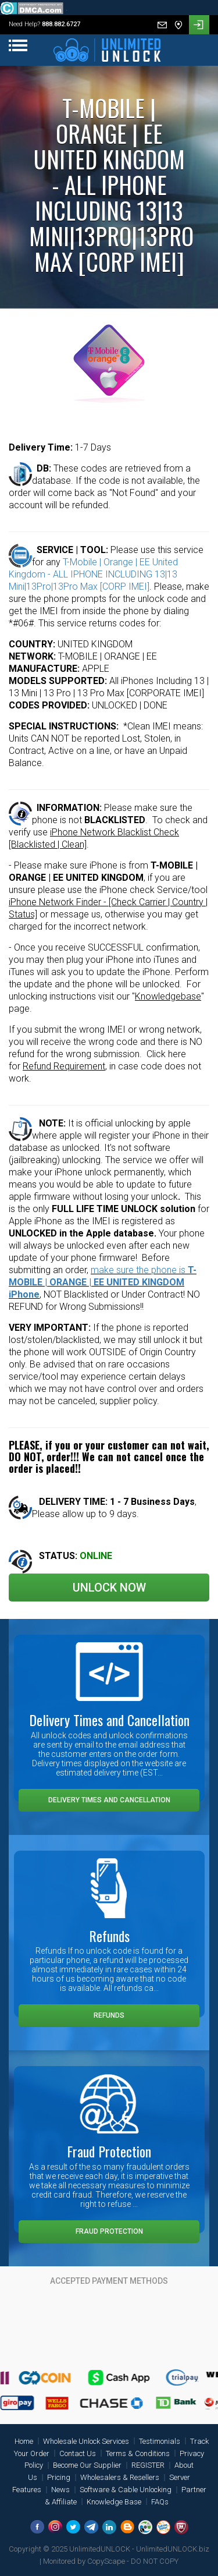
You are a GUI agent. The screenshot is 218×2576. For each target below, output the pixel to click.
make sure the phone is (102, 1282)
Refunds (109, 2015)
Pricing (58, 2477)
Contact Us (77, 2453)
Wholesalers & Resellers (119, 2477)
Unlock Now (109, 1588)
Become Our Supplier (87, 2465)
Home (24, 2441)
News (60, 2489)
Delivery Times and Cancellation (109, 1800)
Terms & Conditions (138, 2453)
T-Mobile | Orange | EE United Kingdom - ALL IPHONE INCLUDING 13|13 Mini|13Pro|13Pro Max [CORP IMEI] (93, 574)
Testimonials (159, 2441)
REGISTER (148, 2465)
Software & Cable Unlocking (125, 2489)
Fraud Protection (109, 2231)
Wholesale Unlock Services (86, 2441)
